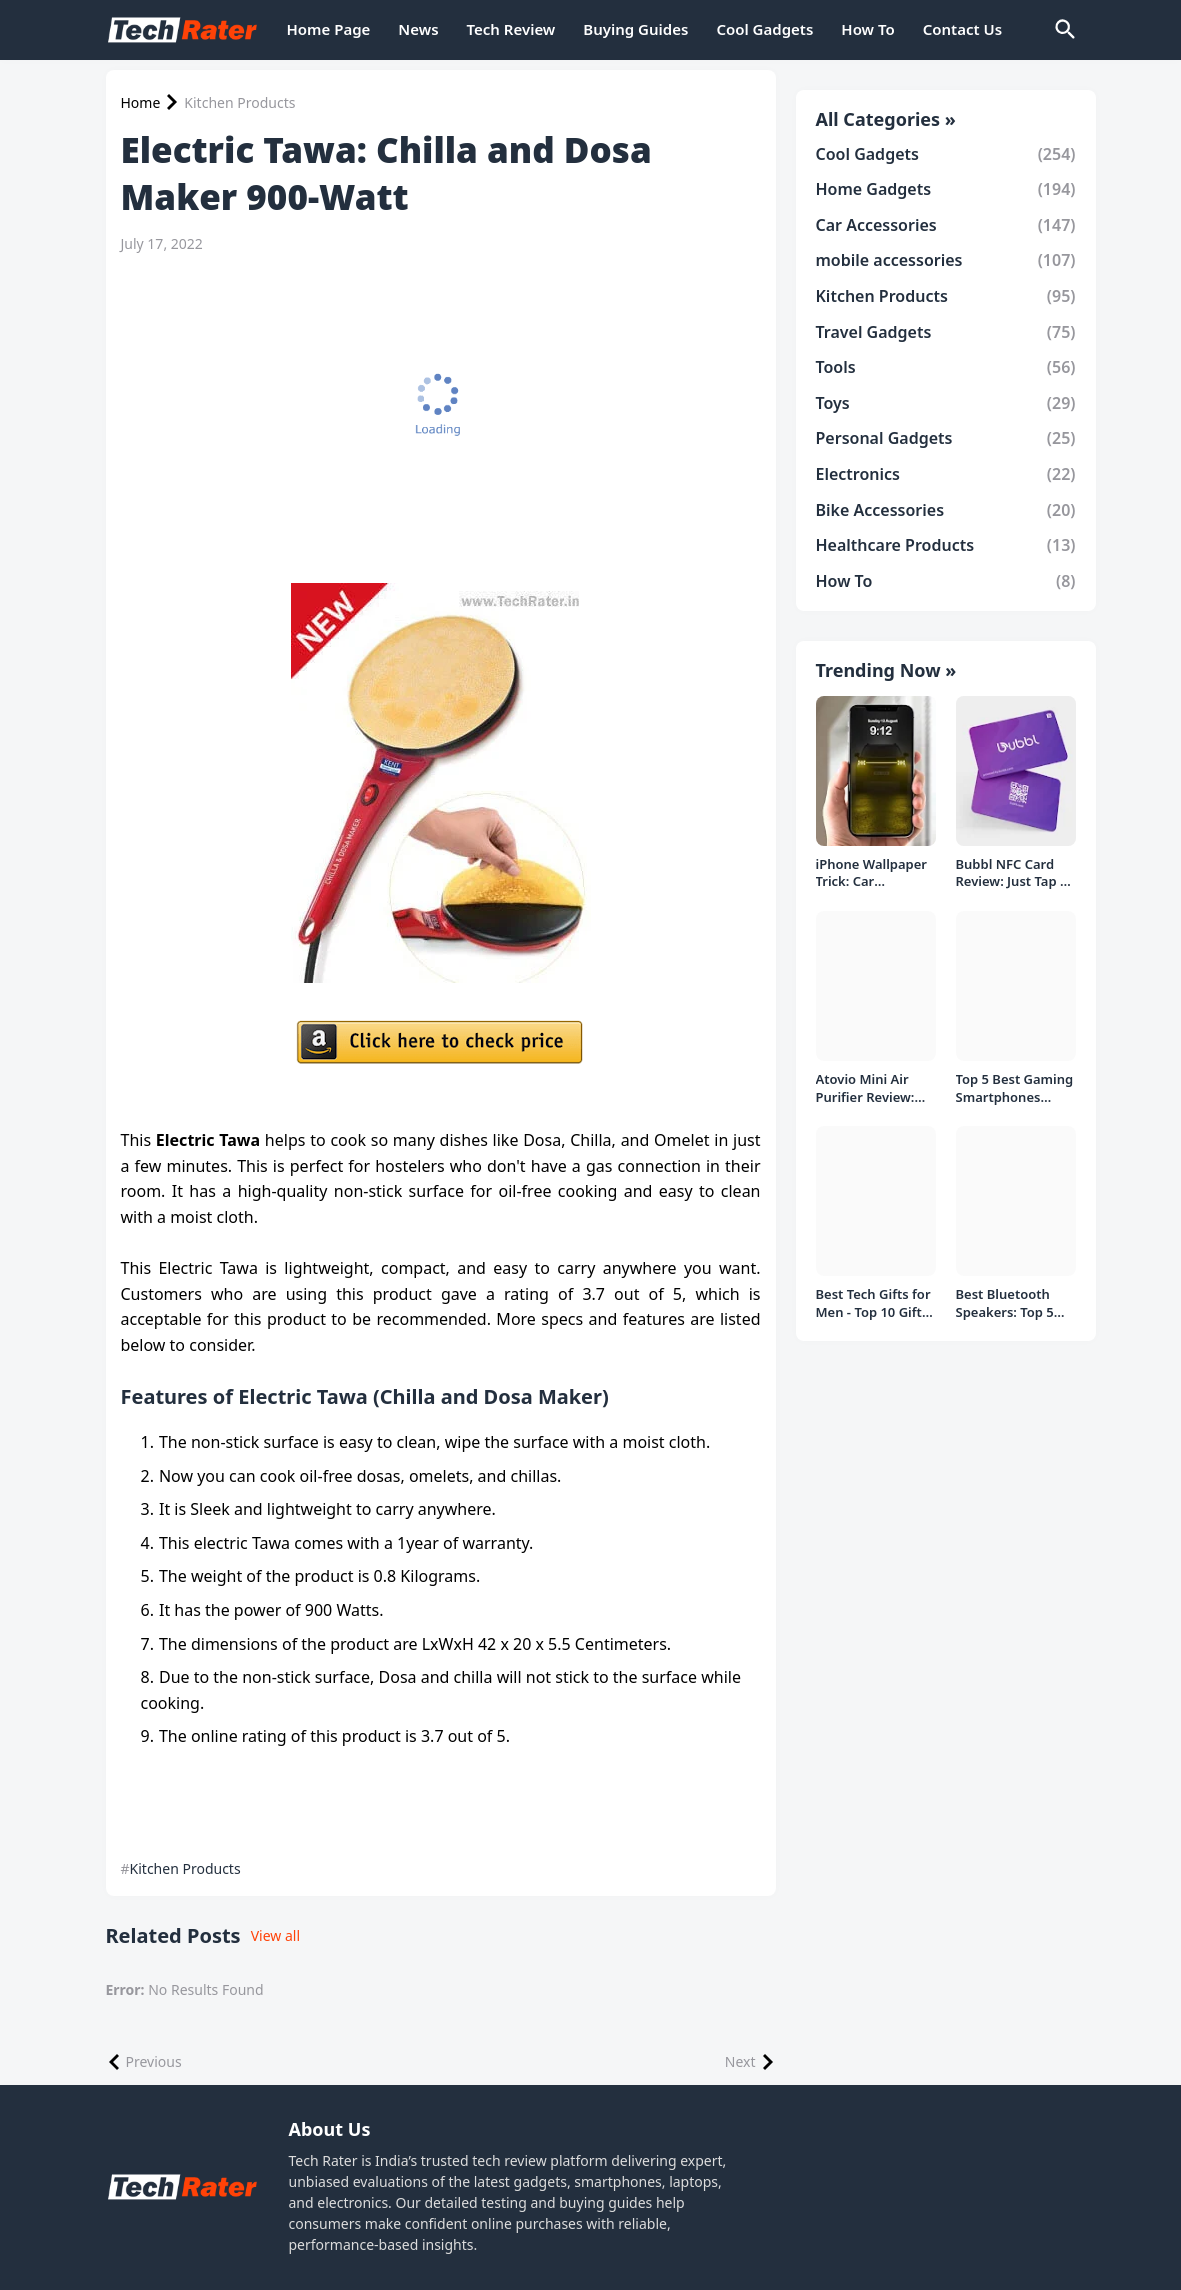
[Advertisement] (441, 418)
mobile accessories (946, 260)
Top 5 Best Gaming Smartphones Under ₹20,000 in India (1015, 1088)
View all (275, 1935)
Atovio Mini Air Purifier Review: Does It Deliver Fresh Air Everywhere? (865, 1088)
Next (740, 2061)
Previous (154, 2061)
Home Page (329, 29)
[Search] (1064, 30)
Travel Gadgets (946, 332)
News (418, 29)
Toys (946, 403)
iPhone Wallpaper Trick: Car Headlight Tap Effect (872, 873)
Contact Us (962, 29)
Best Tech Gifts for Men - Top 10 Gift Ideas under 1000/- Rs (875, 1303)
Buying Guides (635, 29)
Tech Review (511, 29)
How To (867, 29)
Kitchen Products (239, 103)
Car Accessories (946, 225)
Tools (946, 367)
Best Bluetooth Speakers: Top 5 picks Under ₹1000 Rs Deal (1014, 1303)
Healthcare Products (946, 545)
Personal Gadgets (946, 438)
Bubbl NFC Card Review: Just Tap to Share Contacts (1015, 873)
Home (141, 103)
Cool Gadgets (764, 29)
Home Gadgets (946, 189)
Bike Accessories (946, 510)
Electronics (946, 474)
